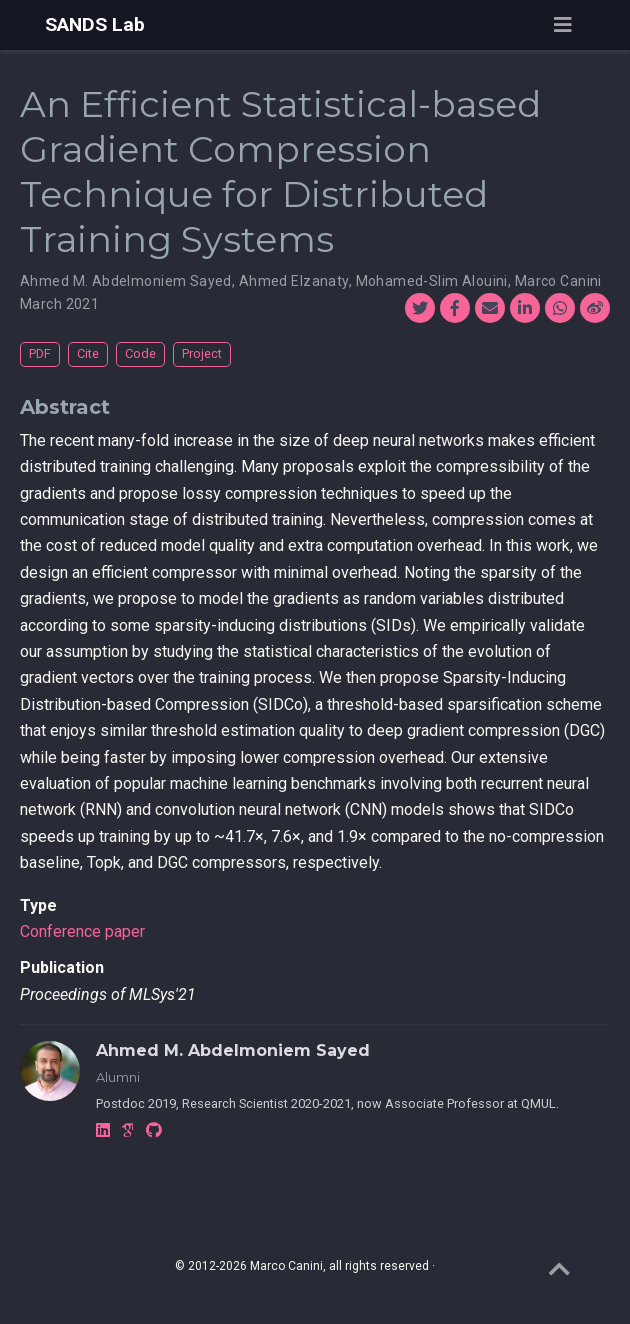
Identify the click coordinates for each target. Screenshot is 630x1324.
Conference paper (82, 931)
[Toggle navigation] (563, 25)
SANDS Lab (95, 24)
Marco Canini (558, 281)
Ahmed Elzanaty (294, 281)
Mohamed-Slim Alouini (432, 281)
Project (202, 353)
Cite (88, 353)
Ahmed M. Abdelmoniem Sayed (126, 281)
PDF (40, 353)
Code (140, 353)
